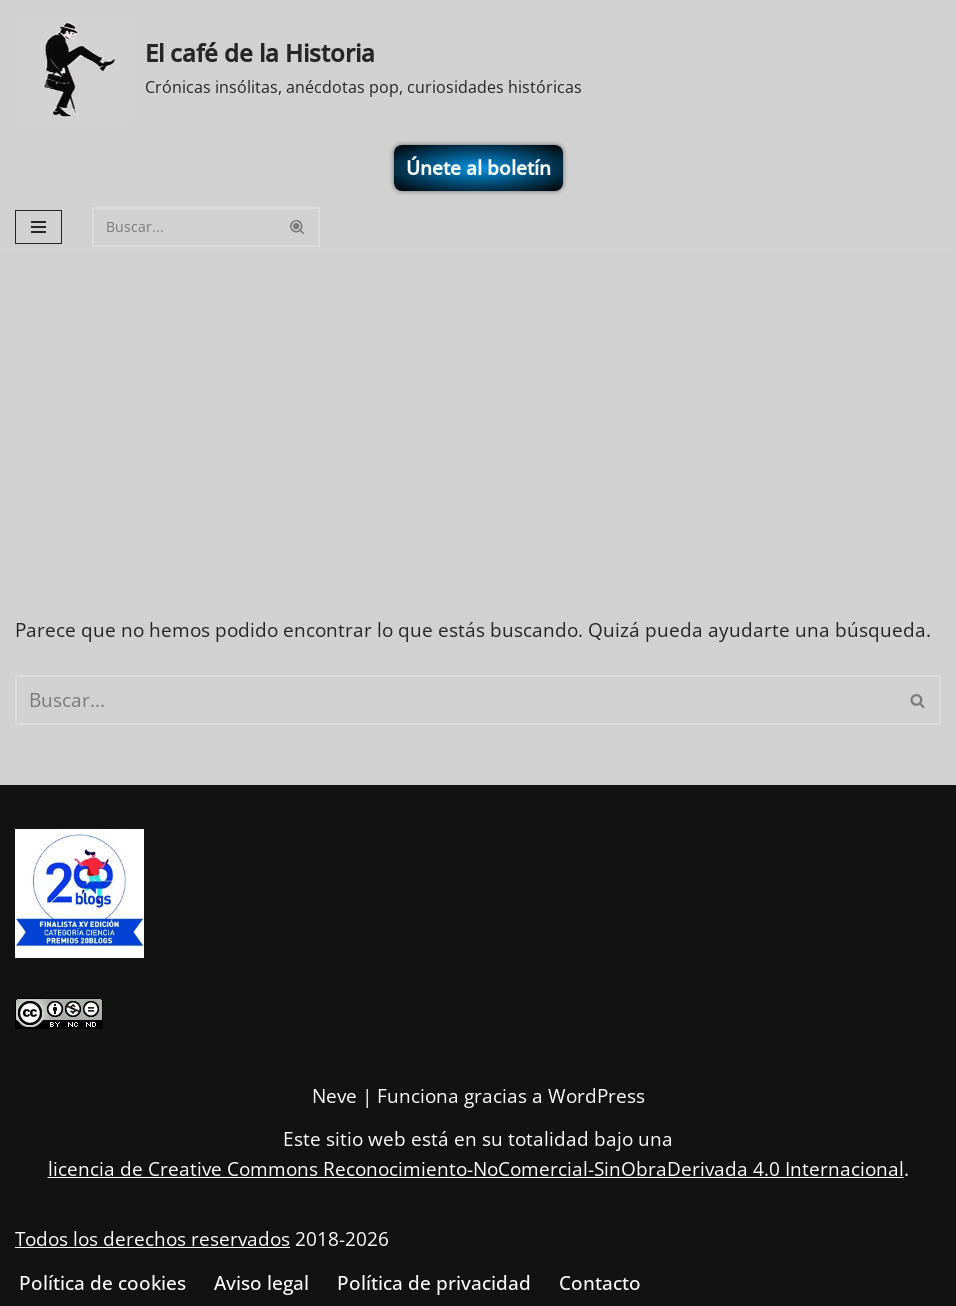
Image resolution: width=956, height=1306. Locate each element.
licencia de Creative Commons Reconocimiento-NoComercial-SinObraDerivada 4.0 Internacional (476, 1169)
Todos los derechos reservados (152, 1240)
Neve (334, 1096)
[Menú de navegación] (38, 227)
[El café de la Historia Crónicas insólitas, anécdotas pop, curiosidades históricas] (298, 68)
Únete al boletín (478, 168)
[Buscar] (183, 227)
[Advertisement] (478, 405)
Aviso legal (261, 1283)
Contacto (600, 1283)
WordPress (596, 1096)
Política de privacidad (434, 1283)
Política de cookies (102, 1283)
